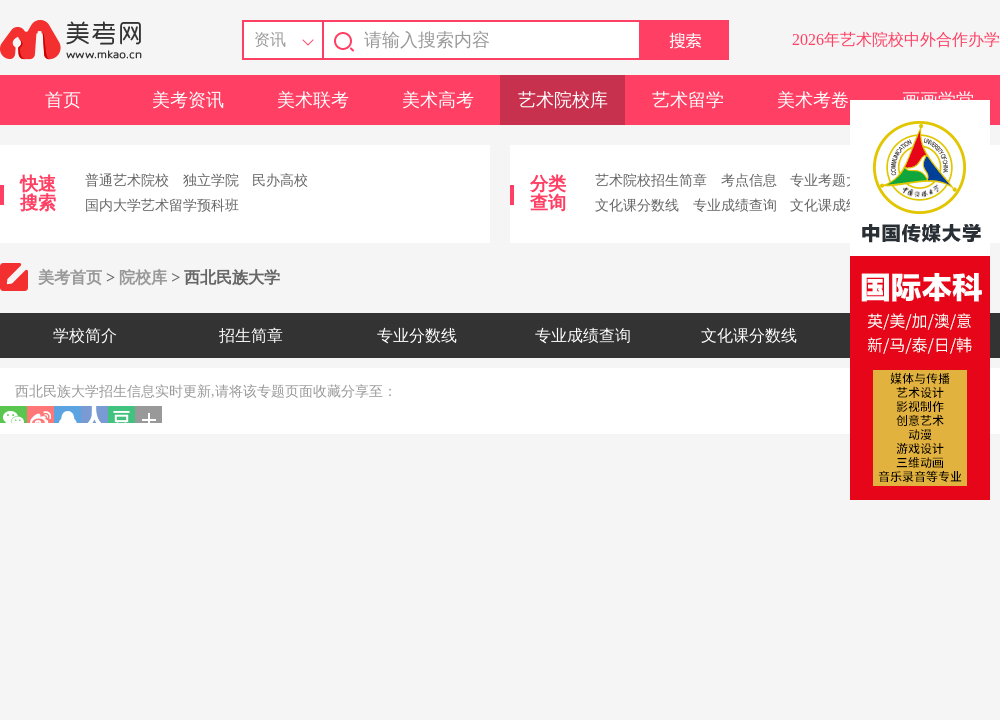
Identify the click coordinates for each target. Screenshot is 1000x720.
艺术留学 (688, 100)
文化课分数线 (637, 205)
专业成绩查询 (735, 205)
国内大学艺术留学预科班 (162, 205)
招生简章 (251, 335)
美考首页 (70, 277)
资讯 (270, 39)
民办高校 (280, 180)
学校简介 (85, 335)
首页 (63, 100)
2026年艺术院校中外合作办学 (896, 39)
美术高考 (438, 100)
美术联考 (313, 100)
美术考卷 (813, 100)
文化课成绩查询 (839, 205)
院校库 (143, 277)
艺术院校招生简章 (651, 180)
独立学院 (211, 180)
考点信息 (749, 180)
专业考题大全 (832, 180)
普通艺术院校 (127, 180)
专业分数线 (417, 335)
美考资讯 (188, 100)
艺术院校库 (563, 100)
